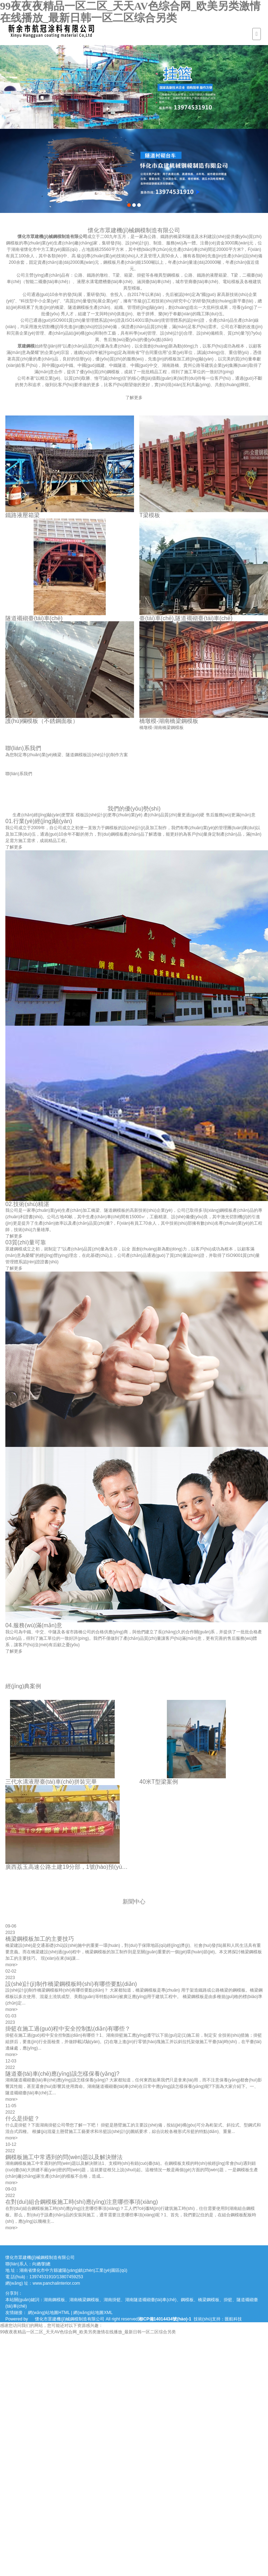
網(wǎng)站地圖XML (93, 2312)
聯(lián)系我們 (23, 773)
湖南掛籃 (112, 2299)
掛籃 (228, 2299)
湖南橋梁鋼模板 (84, 2299)
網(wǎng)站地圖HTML (49, 2312)
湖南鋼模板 (54, 2299)
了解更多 (138, 397)
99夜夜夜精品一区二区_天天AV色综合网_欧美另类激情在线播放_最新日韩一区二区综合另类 (130, 12)
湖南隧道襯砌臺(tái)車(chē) (151, 2299)
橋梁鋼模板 (208, 2299)
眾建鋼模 (30, 346)
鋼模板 (187, 2299)
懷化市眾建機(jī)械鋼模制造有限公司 (56, 236)
